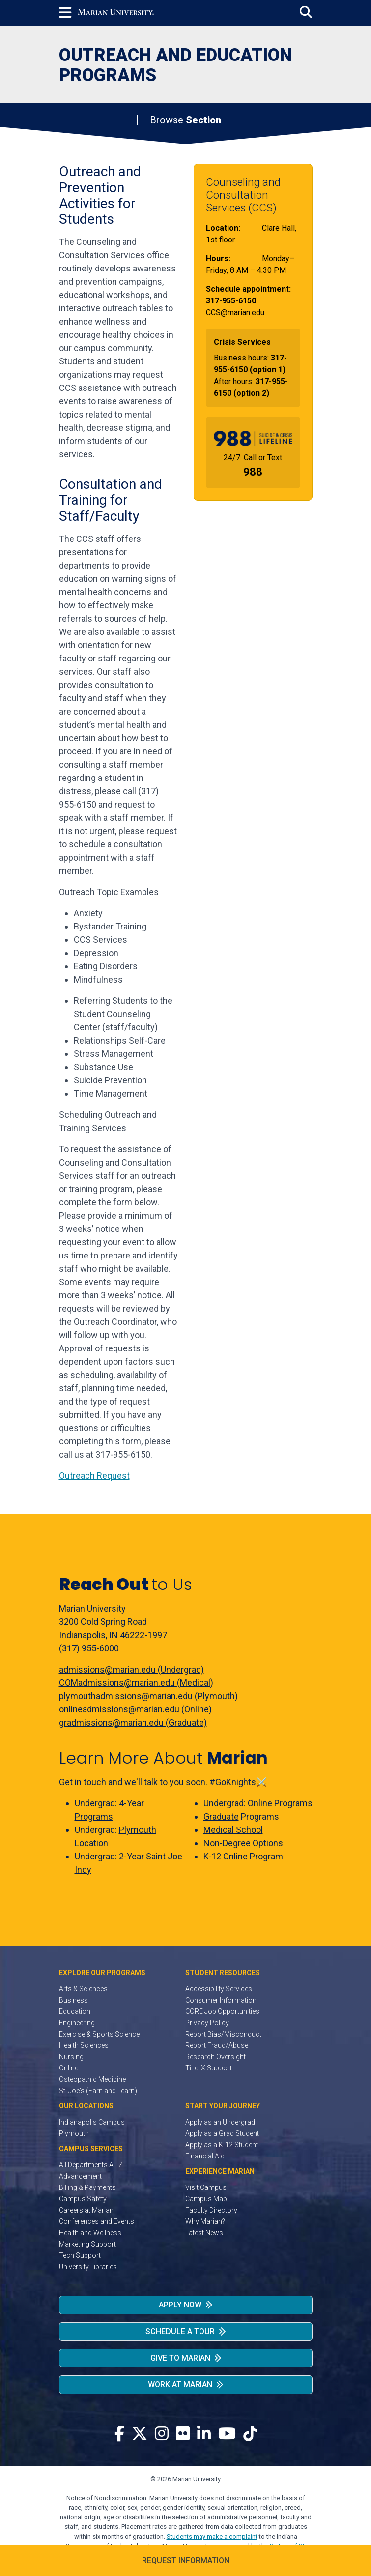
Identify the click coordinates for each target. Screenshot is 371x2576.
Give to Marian (180, 2358)
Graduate (221, 1816)
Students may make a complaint (212, 2536)
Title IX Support (208, 2068)
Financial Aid (205, 2156)
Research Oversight (215, 2057)
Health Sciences (84, 2045)
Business (73, 2000)
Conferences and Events (96, 2221)
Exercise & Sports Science (99, 2034)
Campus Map (206, 2199)
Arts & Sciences (83, 1989)
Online (68, 2068)
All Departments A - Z (91, 2165)
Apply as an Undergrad (220, 2122)
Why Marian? (205, 2221)
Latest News (204, 2233)
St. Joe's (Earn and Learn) (98, 2091)
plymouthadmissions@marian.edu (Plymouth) (148, 1696)
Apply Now (180, 2304)
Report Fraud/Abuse (216, 2045)
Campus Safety (83, 2199)
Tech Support (80, 2255)
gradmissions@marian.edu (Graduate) (133, 1722)
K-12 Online (225, 1856)
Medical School (233, 1830)
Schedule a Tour (180, 2331)
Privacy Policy (207, 2023)
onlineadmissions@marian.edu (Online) (135, 1709)
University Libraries (88, 2267)
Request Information (185, 2560)
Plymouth (74, 2133)
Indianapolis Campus (92, 2122)
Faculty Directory (211, 2210)
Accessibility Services (218, 1989)
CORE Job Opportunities (222, 2011)
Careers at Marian (86, 2210)
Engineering (77, 2023)
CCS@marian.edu (235, 312)
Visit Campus (206, 2187)
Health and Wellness (90, 2233)
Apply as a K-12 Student (221, 2145)
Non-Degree (227, 1843)
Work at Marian (180, 2384)
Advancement (80, 2176)
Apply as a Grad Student (222, 2133)
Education (74, 2011)
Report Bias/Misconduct (223, 2034)
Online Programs (280, 1803)
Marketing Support (87, 2244)
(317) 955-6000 (89, 1648)
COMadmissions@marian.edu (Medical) (136, 1682)
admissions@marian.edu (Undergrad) (131, 1669)
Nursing (71, 2057)
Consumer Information (221, 2000)
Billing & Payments (87, 2187)
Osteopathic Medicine (92, 2079)
